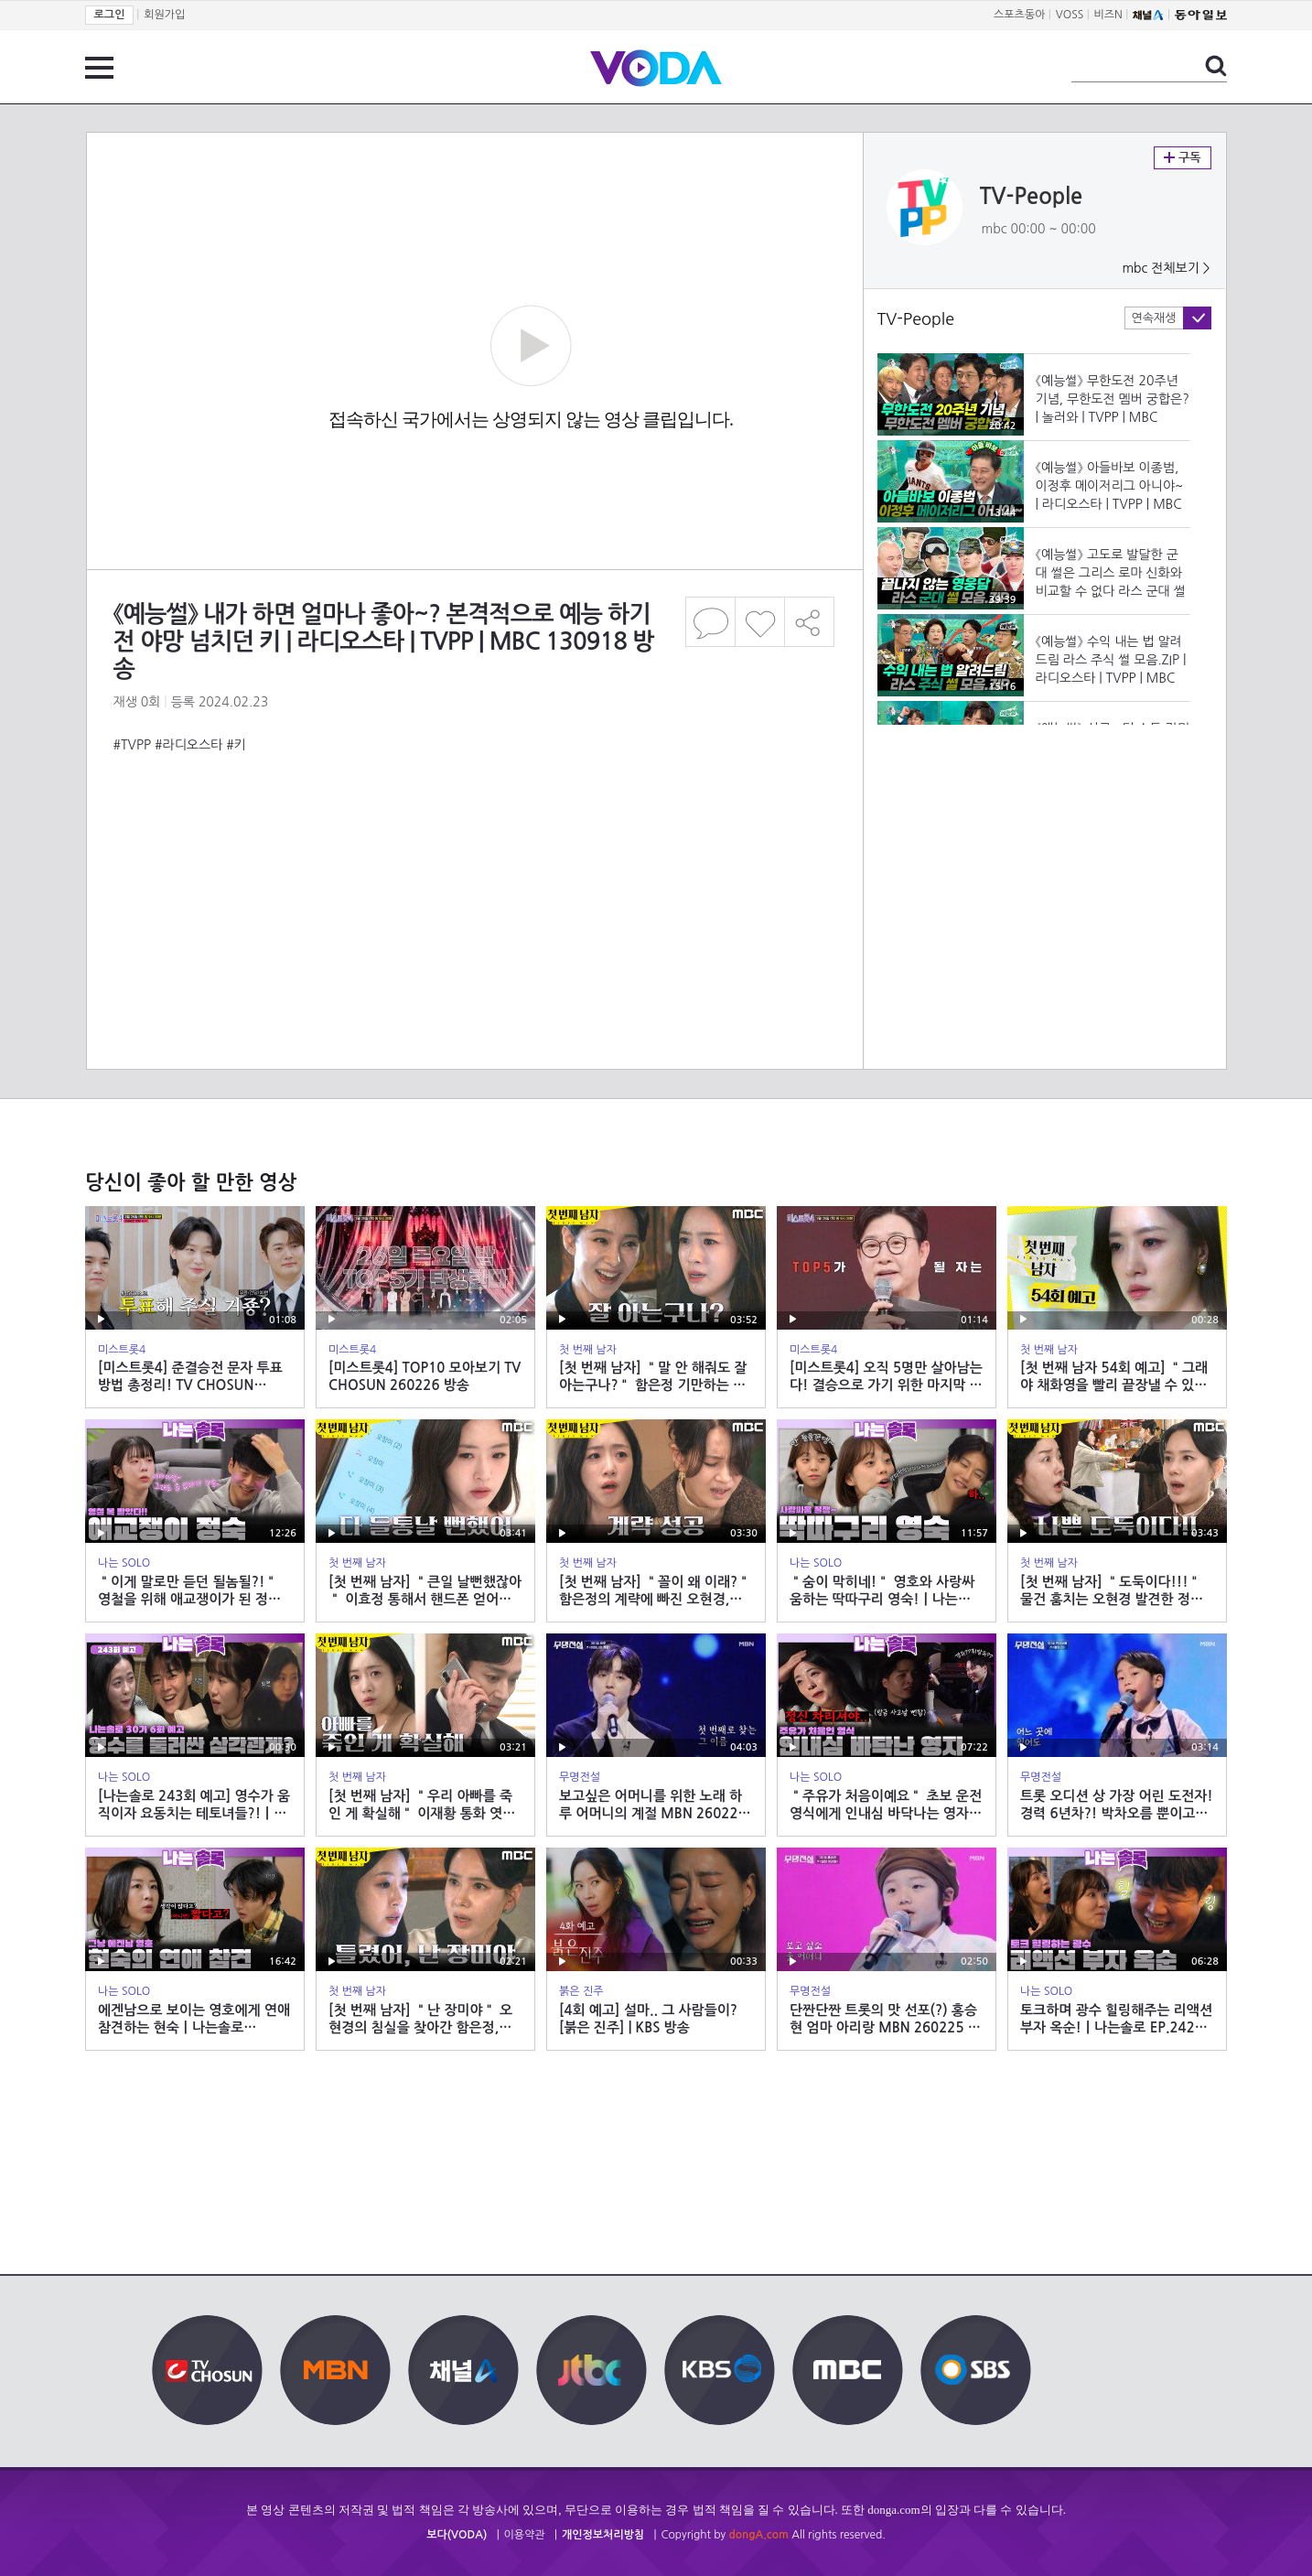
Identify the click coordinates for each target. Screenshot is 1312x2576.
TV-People (1031, 197)
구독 (1182, 157)
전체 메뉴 (99, 68)
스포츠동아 (1019, 14)
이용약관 (524, 2534)
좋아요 (760, 622)
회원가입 (164, 14)
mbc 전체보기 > (1166, 268)
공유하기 (809, 622)
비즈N (1108, 14)
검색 (1216, 66)
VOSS (1070, 14)
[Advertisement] (474, 827)
